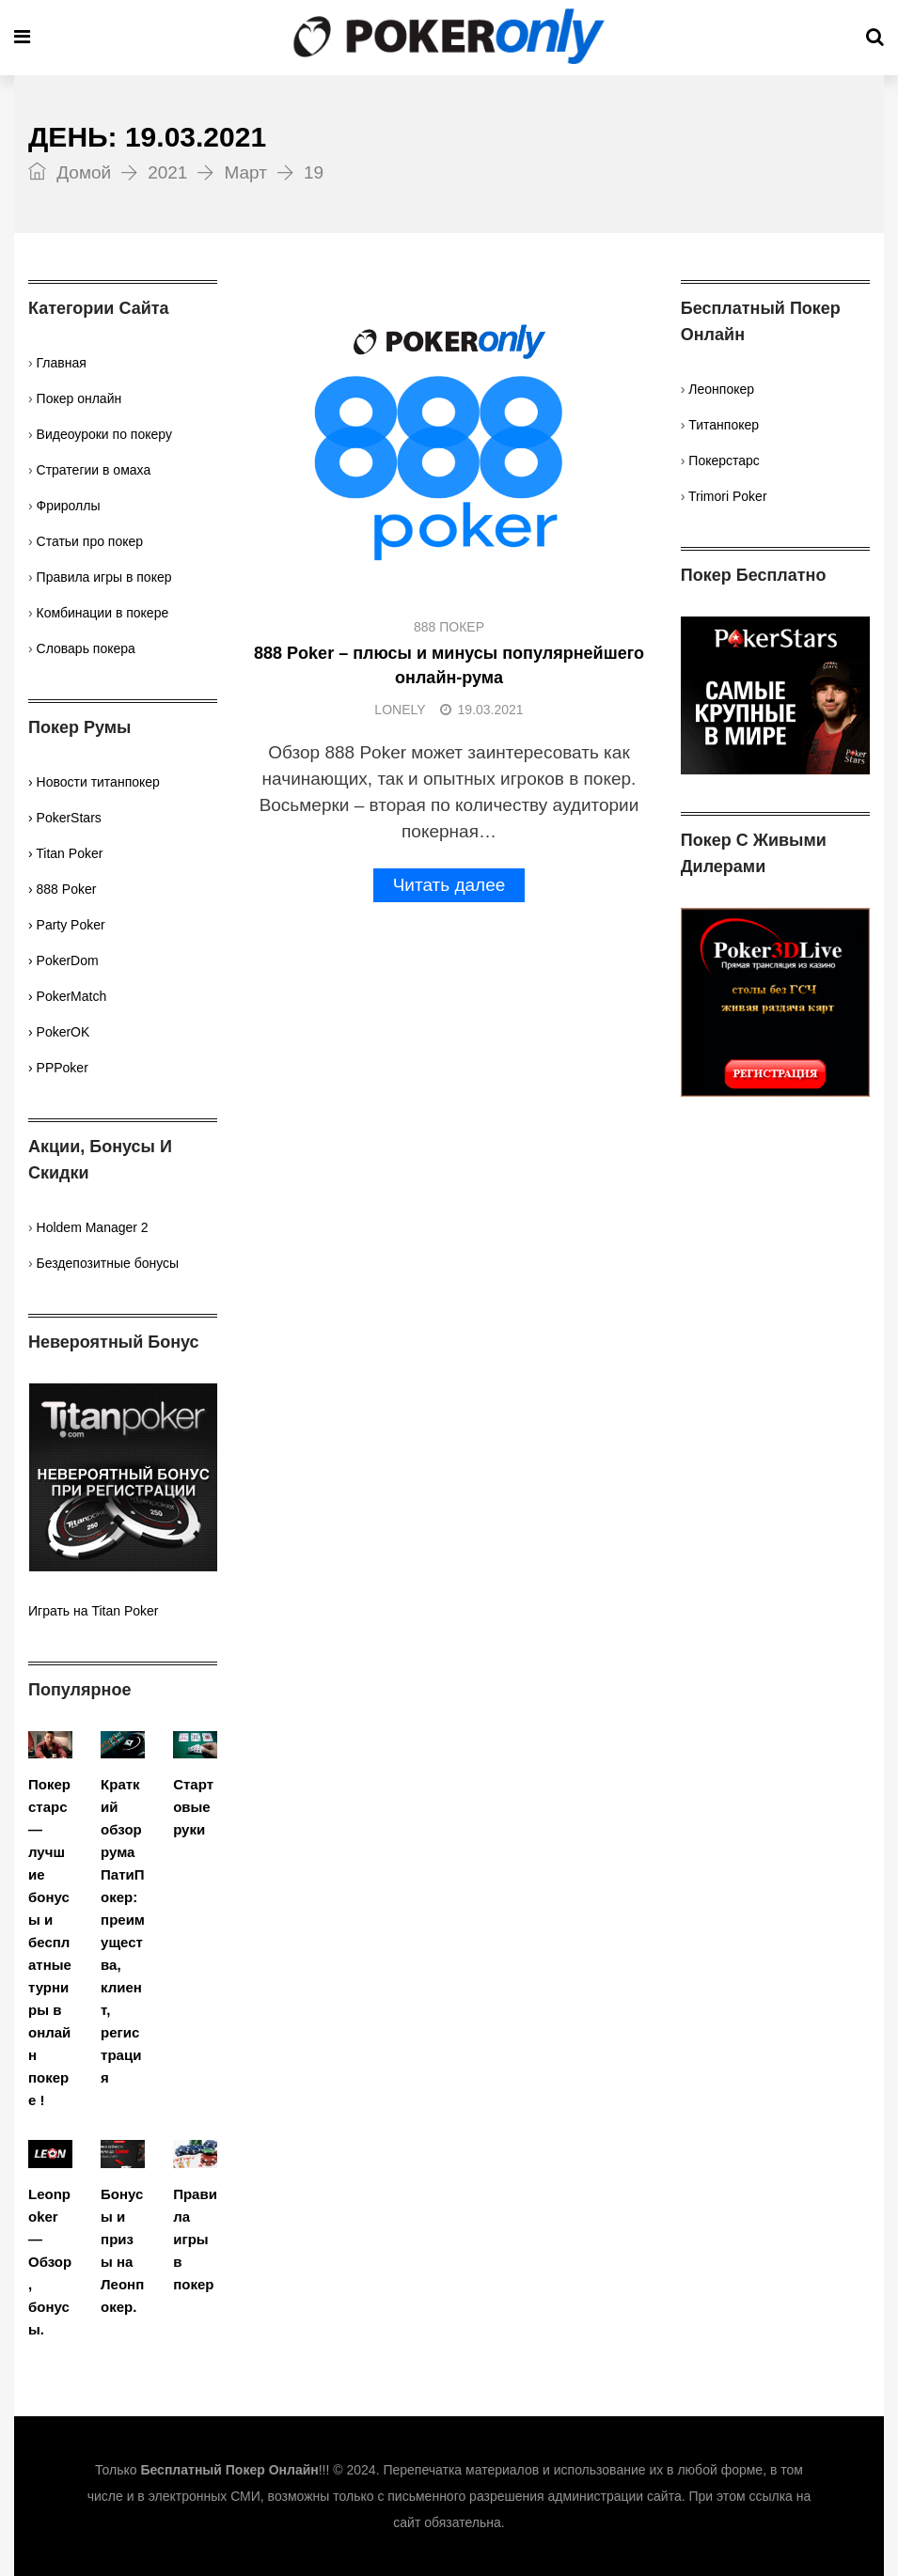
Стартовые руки (193, 1806)
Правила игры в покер (104, 577)
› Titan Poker (65, 853)
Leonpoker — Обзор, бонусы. (49, 2261)
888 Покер (449, 626)
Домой (69, 172)
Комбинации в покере (103, 612)
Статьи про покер (90, 541)
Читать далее (449, 885)
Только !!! (212, 2469)
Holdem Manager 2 (93, 1227)
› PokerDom (63, 960)
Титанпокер (723, 424)
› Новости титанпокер (94, 781)
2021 (167, 172)
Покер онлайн (79, 398)
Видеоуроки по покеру (104, 434)
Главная (62, 362)
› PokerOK (58, 1031)
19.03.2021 (482, 709)
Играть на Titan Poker (93, 1610)
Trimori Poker (727, 496)
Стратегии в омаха (94, 469)
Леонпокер (721, 389)
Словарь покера (86, 648)
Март (245, 172)
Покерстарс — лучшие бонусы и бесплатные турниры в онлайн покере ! (49, 1942)
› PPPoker (58, 1067)
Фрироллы (69, 505)
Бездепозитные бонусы (108, 1263)
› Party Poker (66, 924)
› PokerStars (65, 817)
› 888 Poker (62, 889)
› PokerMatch (67, 996)
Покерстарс (724, 460)
